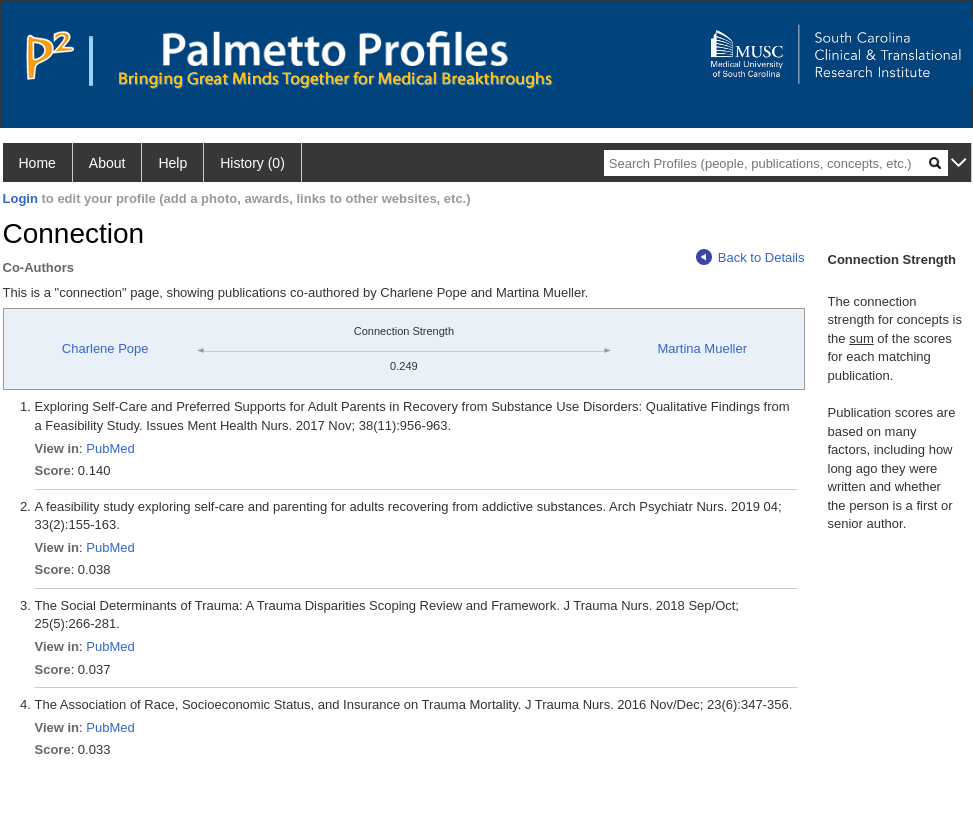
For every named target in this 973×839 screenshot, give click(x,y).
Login (20, 198)
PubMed (110, 448)
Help (172, 163)
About (107, 163)
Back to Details (750, 257)
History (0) (252, 163)
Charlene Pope (105, 348)
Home (37, 163)
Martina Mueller (702, 348)
